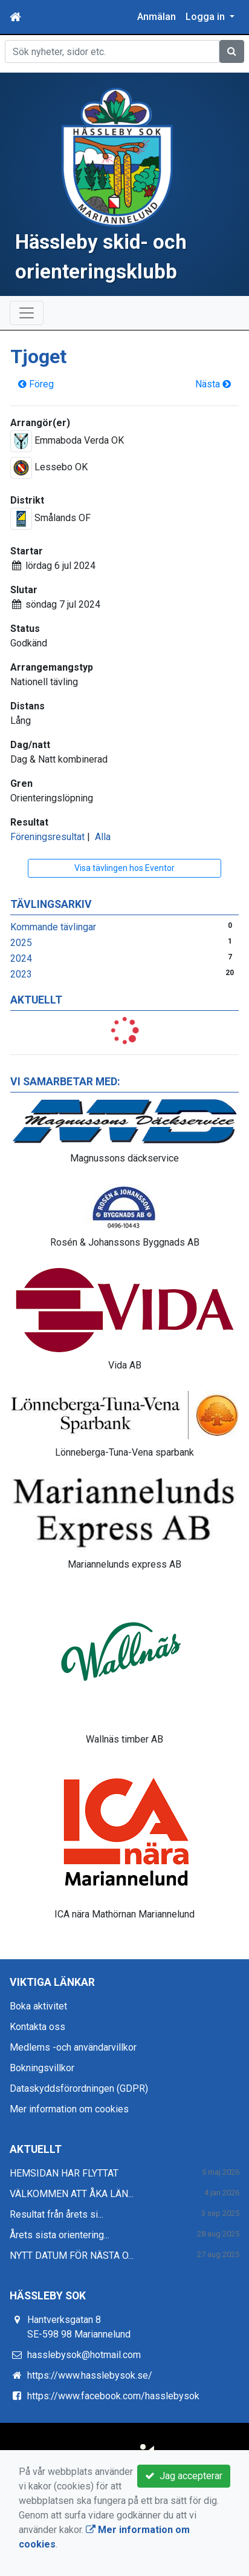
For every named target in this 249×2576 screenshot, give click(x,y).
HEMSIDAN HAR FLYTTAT (64, 2173)
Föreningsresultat (47, 837)
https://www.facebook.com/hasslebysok (113, 2396)
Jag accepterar (183, 2476)
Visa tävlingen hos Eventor (124, 868)
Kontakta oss (37, 2026)
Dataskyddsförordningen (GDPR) (79, 2088)
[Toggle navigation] (27, 313)
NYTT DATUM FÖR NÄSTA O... (72, 2255)
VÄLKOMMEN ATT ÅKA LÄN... (72, 2194)
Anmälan (156, 16)
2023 (21, 974)
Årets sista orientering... (59, 2235)
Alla (103, 837)
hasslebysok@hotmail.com (84, 2355)
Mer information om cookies (69, 2109)
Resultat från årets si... (56, 2214)
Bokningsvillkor (42, 2068)
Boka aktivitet (38, 2006)
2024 (21, 958)
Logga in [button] (206, 16)
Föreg (36, 384)
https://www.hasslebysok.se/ (89, 2375)
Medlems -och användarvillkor (73, 2047)
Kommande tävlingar (53, 927)
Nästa (213, 384)
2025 (21, 942)
